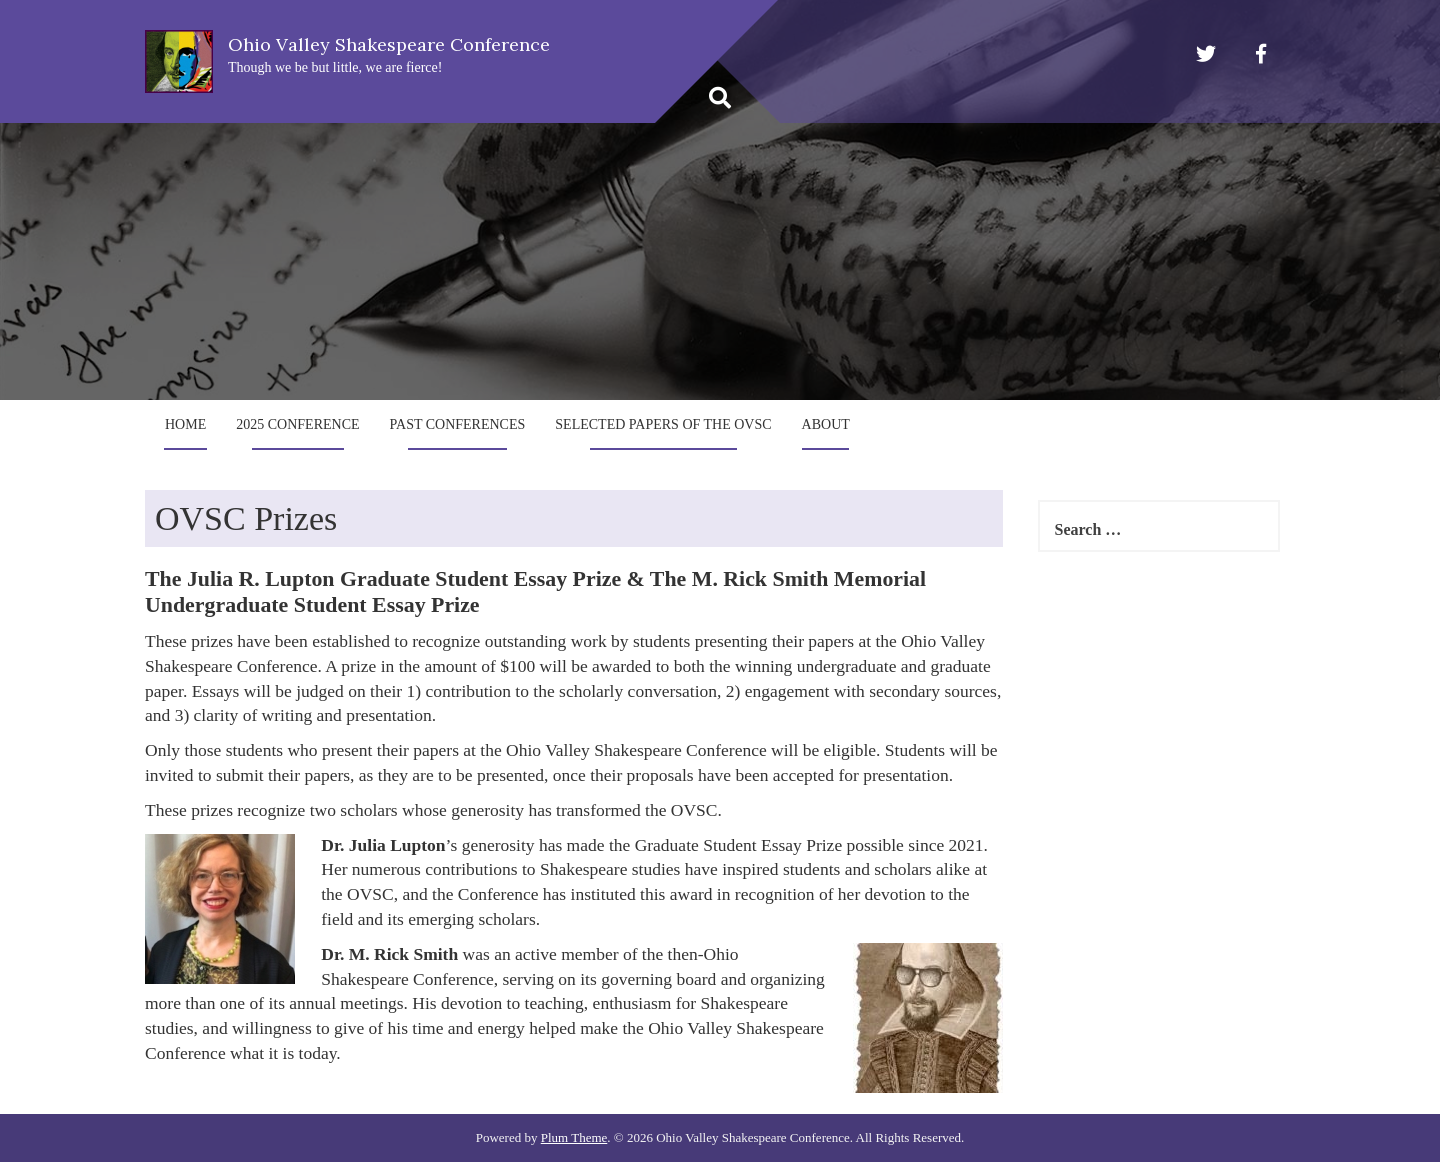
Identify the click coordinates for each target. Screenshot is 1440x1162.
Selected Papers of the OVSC (663, 424)
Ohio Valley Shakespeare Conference (389, 44)
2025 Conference (297, 424)
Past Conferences (458, 424)
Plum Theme (574, 1137)
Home (185, 424)
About (826, 424)
